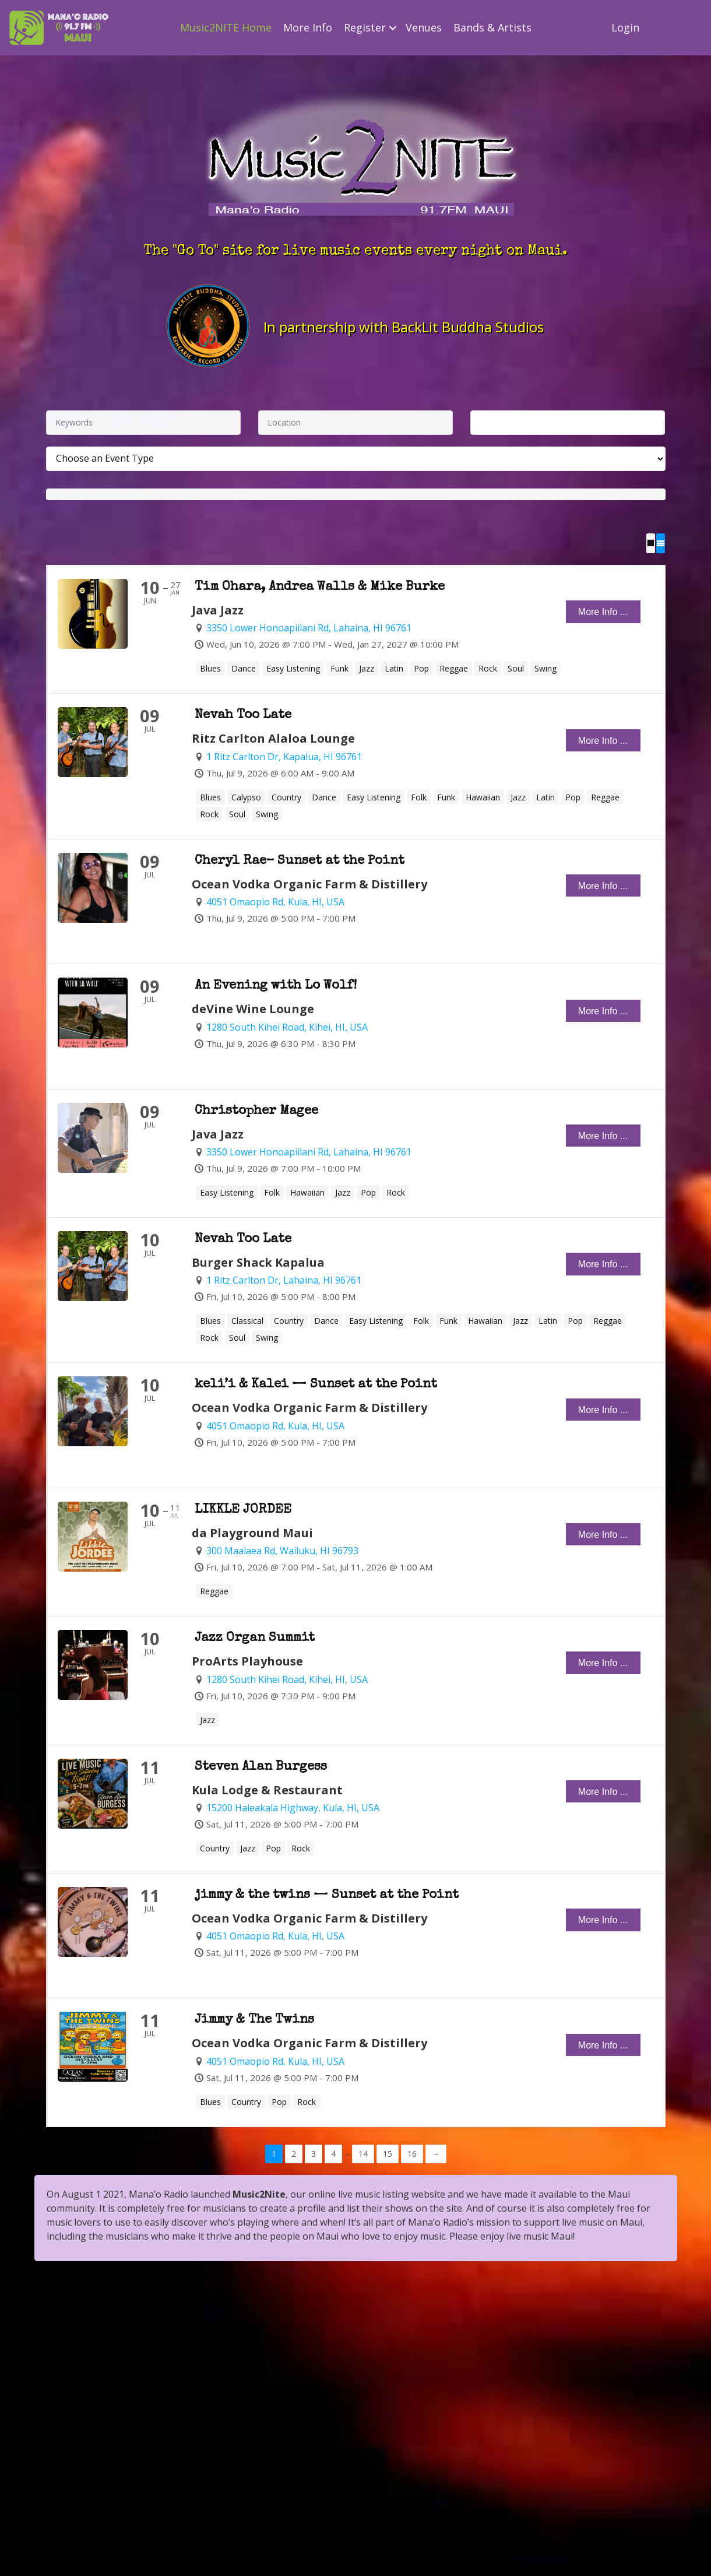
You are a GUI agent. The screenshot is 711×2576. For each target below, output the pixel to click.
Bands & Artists (492, 27)
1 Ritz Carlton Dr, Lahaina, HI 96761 (283, 1280)
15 (387, 2153)
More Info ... (603, 612)
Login (625, 27)
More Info (307, 27)
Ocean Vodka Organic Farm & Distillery (309, 883)
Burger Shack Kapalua (258, 1262)
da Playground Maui (252, 1532)
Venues (424, 27)
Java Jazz (218, 610)
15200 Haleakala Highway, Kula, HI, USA (292, 1807)
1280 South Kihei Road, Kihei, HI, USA (287, 1026)
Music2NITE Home (226, 27)
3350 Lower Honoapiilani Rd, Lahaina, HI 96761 (308, 627)
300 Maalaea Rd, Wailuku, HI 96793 (282, 1550)
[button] (392, 28)
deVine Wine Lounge (253, 1009)
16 (412, 2153)
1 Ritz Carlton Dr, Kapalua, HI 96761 (284, 756)
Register (365, 27)
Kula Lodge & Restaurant (267, 1789)
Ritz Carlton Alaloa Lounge (273, 738)
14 (363, 2153)
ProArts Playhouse (247, 1661)
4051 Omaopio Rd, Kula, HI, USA (275, 901)
